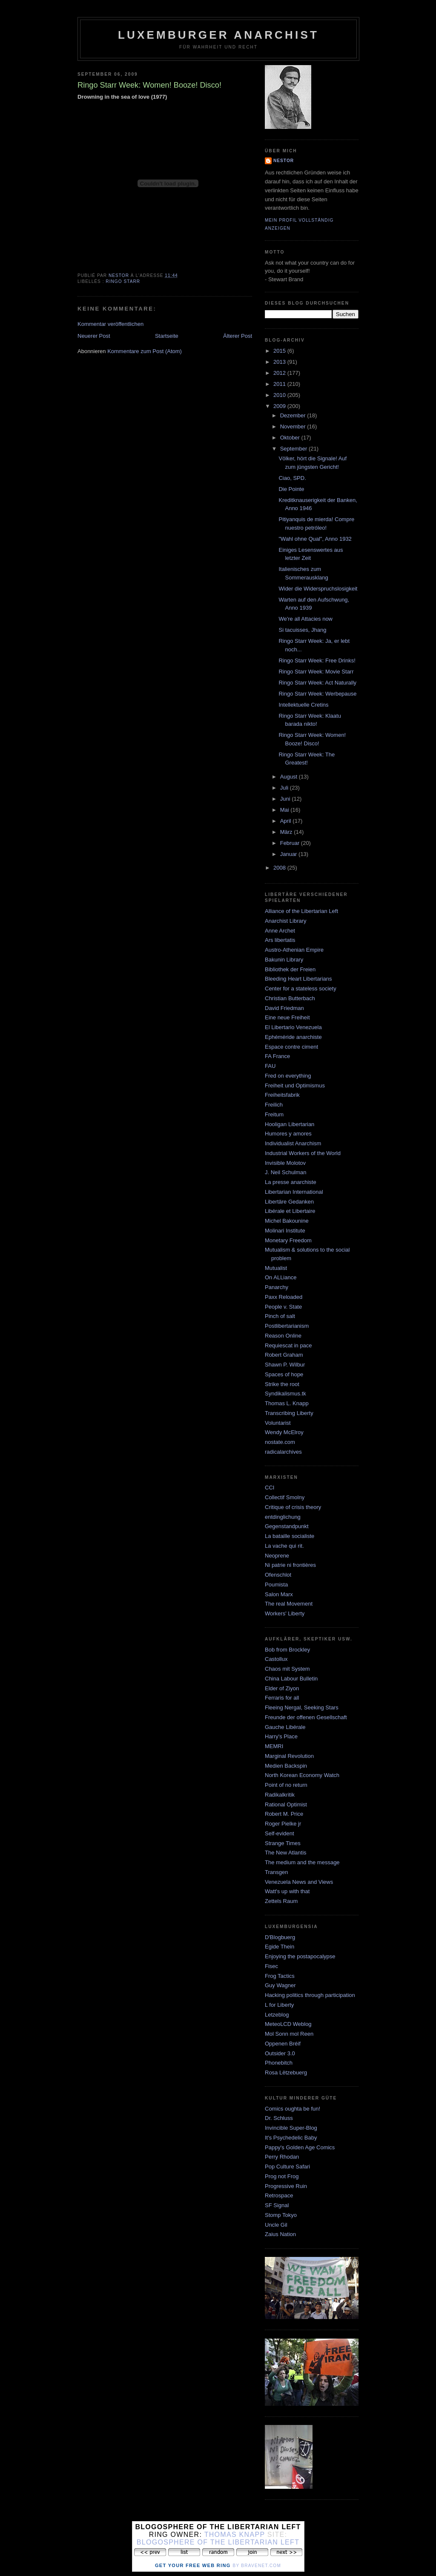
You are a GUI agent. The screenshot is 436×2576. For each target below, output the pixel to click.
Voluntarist (278, 1423)
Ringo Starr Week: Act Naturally (317, 682)
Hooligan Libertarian (289, 1124)
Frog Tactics (280, 1976)
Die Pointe (291, 489)
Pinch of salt (280, 1316)
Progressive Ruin (286, 2186)
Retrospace (279, 2195)
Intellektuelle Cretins (303, 705)
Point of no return (286, 1785)
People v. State (283, 1307)
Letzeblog (277, 2014)
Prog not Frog (282, 2176)
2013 (280, 362)
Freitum (274, 1114)
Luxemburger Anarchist (218, 35)
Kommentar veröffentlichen (110, 324)
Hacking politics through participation (310, 1995)
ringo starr (123, 281)
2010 (280, 395)
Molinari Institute (285, 1230)
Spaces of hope (284, 1374)
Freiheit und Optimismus (295, 1085)
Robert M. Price (284, 1814)
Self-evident (279, 1833)
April (286, 821)
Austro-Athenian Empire (294, 950)
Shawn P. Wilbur (285, 1364)
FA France (277, 1056)
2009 (280, 406)
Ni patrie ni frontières (290, 1565)
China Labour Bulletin (291, 1678)
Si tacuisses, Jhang (302, 630)
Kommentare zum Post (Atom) (144, 351)
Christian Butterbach (290, 998)
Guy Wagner (280, 1985)
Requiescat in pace (288, 1345)
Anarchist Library (286, 921)
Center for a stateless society (300, 988)
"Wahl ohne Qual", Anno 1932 (314, 539)
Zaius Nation (280, 2234)
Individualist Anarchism (293, 1143)
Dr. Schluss (279, 2118)
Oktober (290, 437)
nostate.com (280, 1442)
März (287, 832)
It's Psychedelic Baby (291, 2137)
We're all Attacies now (305, 619)
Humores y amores (288, 1133)
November (293, 426)
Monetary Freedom (288, 1240)
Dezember (293, 415)
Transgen (276, 1872)
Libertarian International (294, 1192)
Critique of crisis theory (293, 1507)
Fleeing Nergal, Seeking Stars (301, 1707)
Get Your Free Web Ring (193, 2565)
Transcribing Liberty (289, 1413)
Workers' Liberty (284, 1613)
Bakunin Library (284, 959)
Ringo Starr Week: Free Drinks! (316, 660)
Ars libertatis (280, 940)
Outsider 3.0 (280, 2053)
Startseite (166, 336)
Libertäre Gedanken (289, 1201)
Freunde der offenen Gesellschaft (306, 1717)
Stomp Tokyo (281, 2215)
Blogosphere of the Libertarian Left (218, 2542)
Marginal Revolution (289, 1756)
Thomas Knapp (234, 2534)
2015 (280, 351)
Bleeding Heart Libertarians (298, 979)
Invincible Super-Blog (291, 2128)
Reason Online (283, 1335)
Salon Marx (279, 1594)
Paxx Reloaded (283, 1297)
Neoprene (277, 1555)
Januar (289, 854)
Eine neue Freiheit (287, 1017)
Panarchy (276, 1287)
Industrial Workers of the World (303, 1153)
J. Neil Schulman (286, 1172)
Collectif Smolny (284, 1497)
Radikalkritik (280, 1795)
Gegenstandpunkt (287, 1526)
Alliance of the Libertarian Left (301, 911)
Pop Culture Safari (287, 2166)
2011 (280, 384)
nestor (283, 160)
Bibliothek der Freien (290, 969)
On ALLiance (280, 1277)
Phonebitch (279, 2063)
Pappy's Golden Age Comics (300, 2147)
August (289, 776)
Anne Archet (280, 930)
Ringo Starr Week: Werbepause (317, 693)
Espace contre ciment (291, 1047)
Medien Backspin (286, 1766)
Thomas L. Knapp (287, 1403)
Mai (285, 810)
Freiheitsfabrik (282, 1095)
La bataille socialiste (289, 1536)
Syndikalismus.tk (285, 1393)
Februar (290, 843)
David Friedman (284, 1008)
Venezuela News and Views (299, 1882)
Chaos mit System (287, 1669)
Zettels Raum (281, 1901)
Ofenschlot (278, 1575)
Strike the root (282, 1384)
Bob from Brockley (287, 1649)
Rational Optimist (286, 1804)
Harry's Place (281, 1736)
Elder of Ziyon (282, 1688)
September (294, 448)
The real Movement (289, 1603)
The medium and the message (302, 1862)
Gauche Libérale (285, 1727)
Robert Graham (284, 1355)
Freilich (274, 1104)
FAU (270, 1066)
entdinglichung (283, 1517)
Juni (286, 799)
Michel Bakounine (287, 1221)
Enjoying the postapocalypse (300, 1956)
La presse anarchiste (290, 1182)
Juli (285, 787)
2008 (280, 867)
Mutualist (276, 1268)
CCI (269, 1487)
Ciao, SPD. (292, 478)
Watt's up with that (287, 1891)
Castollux (276, 1659)
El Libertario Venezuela (293, 1027)
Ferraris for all (282, 1698)
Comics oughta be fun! (292, 2108)
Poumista (276, 1584)
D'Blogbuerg (280, 1937)
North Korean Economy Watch (302, 1775)
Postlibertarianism (287, 1326)
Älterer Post (237, 336)
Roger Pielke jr (283, 1823)
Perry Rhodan (282, 2157)
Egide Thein (279, 1946)
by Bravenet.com (256, 2565)
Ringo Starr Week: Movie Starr (315, 671)
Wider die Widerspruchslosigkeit (317, 588)
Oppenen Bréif (283, 2043)
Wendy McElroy (284, 1432)
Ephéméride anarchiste (293, 1037)
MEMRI (274, 1746)
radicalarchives (283, 1452)
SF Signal (277, 2205)
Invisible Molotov (285, 1163)
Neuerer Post (93, 336)
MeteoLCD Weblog (288, 2024)
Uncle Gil (276, 2225)
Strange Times (283, 1843)
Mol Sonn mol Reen (289, 2034)
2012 (280, 373)
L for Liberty (279, 2005)
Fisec (271, 1966)
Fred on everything (288, 1076)
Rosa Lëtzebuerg (286, 2072)
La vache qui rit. (284, 1546)
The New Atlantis (286, 1852)
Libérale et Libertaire (290, 1211)
